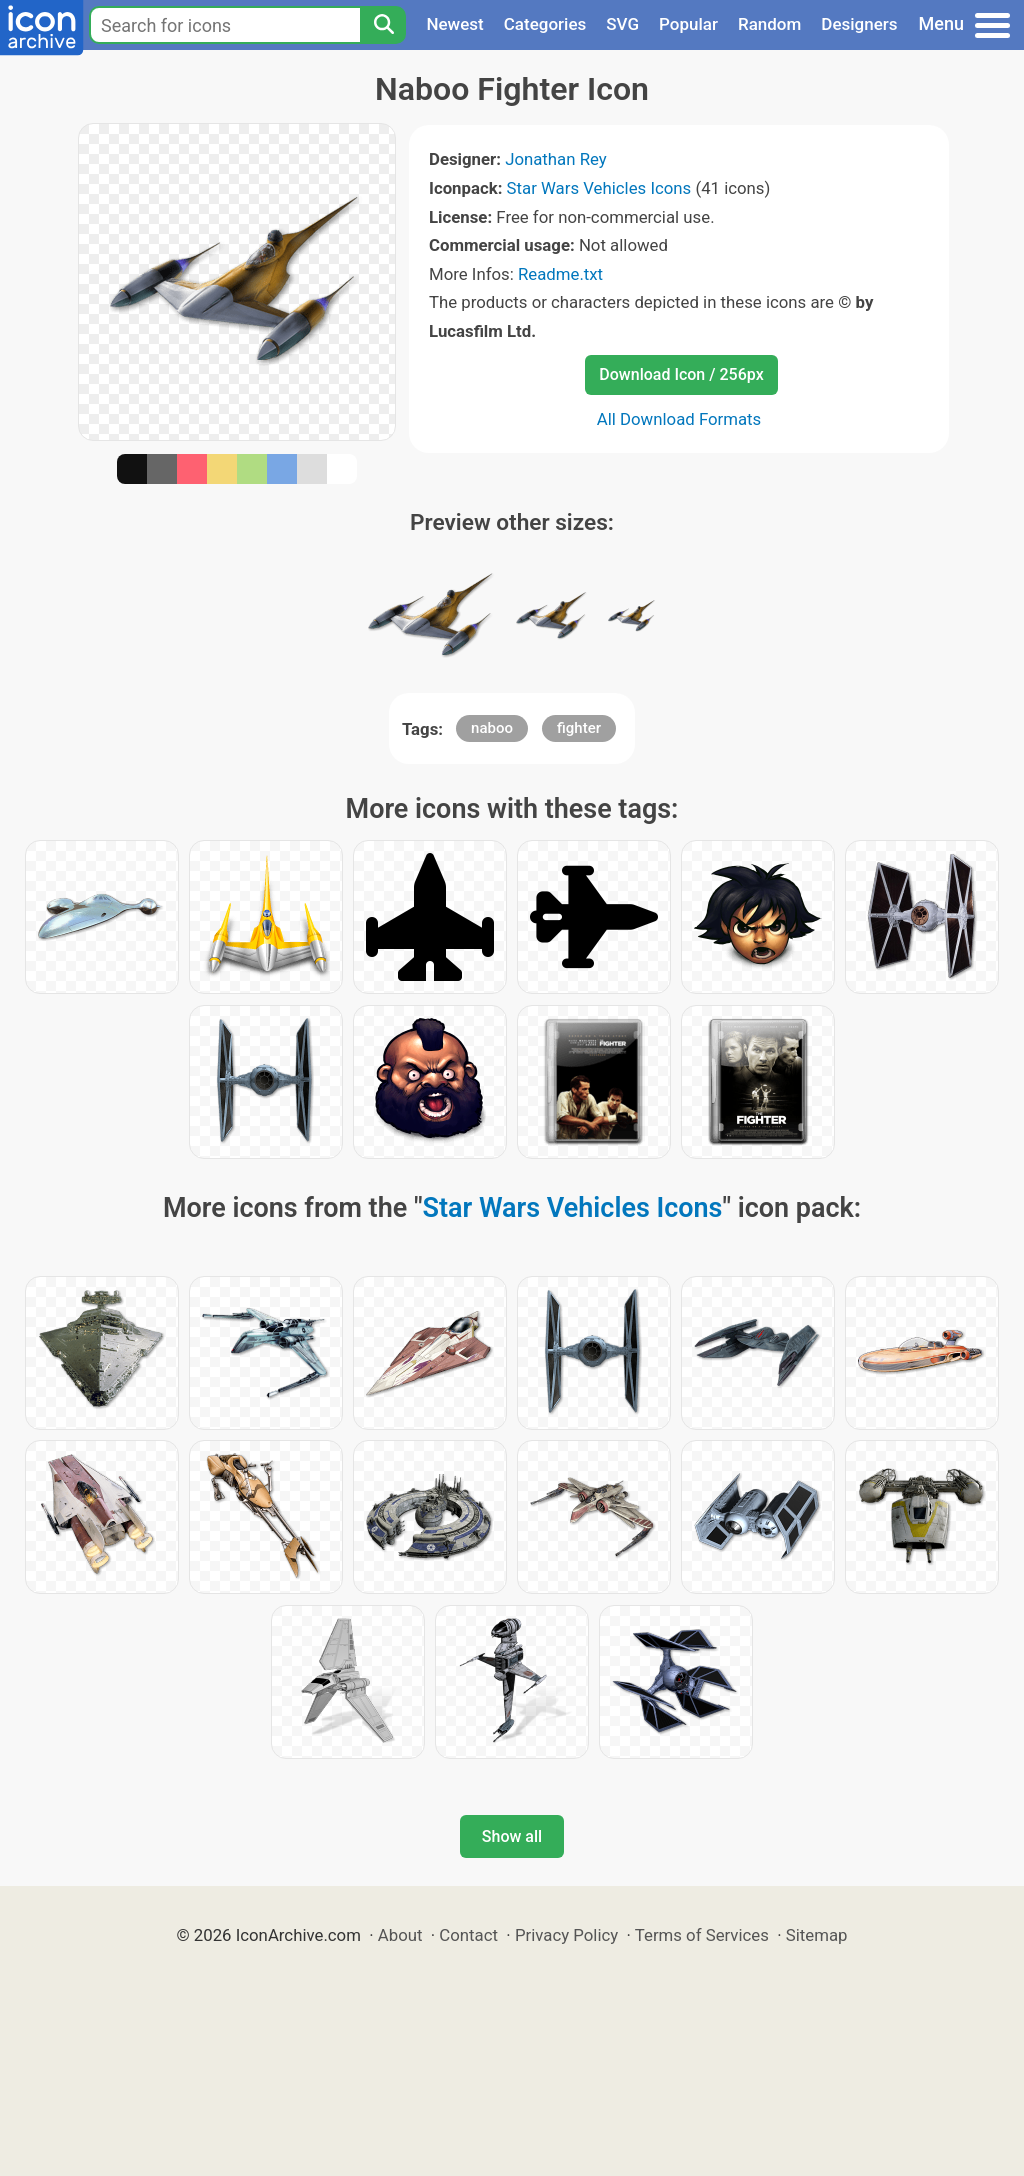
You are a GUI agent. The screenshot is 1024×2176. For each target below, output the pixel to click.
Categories (545, 24)
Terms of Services (702, 1935)
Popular (688, 24)
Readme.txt (560, 274)
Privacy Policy (566, 1935)
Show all (512, 1836)
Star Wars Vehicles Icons (599, 188)
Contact (468, 1935)
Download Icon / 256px (681, 374)
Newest (454, 24)
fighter (579, 728)
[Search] (383, 25)
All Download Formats (679, 419)
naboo (492, 728)
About (400, 1935)
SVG (622, 24)
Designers (859, 24)
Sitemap (817, 1935)
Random (769, 24)
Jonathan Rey (556, 159)
